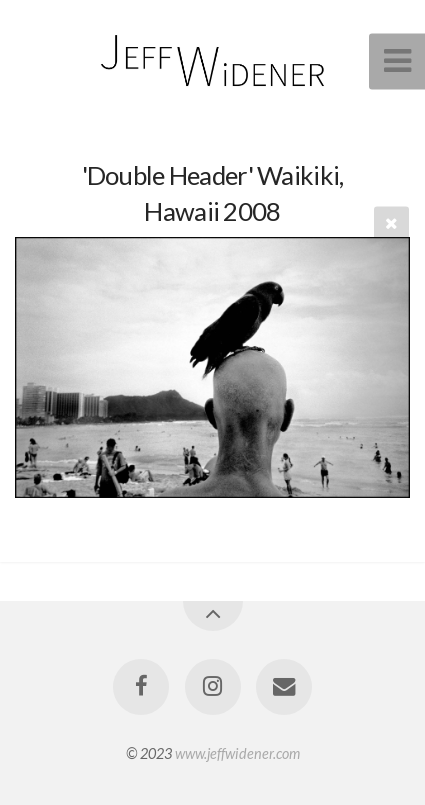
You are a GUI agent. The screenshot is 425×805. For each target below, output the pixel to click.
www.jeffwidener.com (237, 753)
